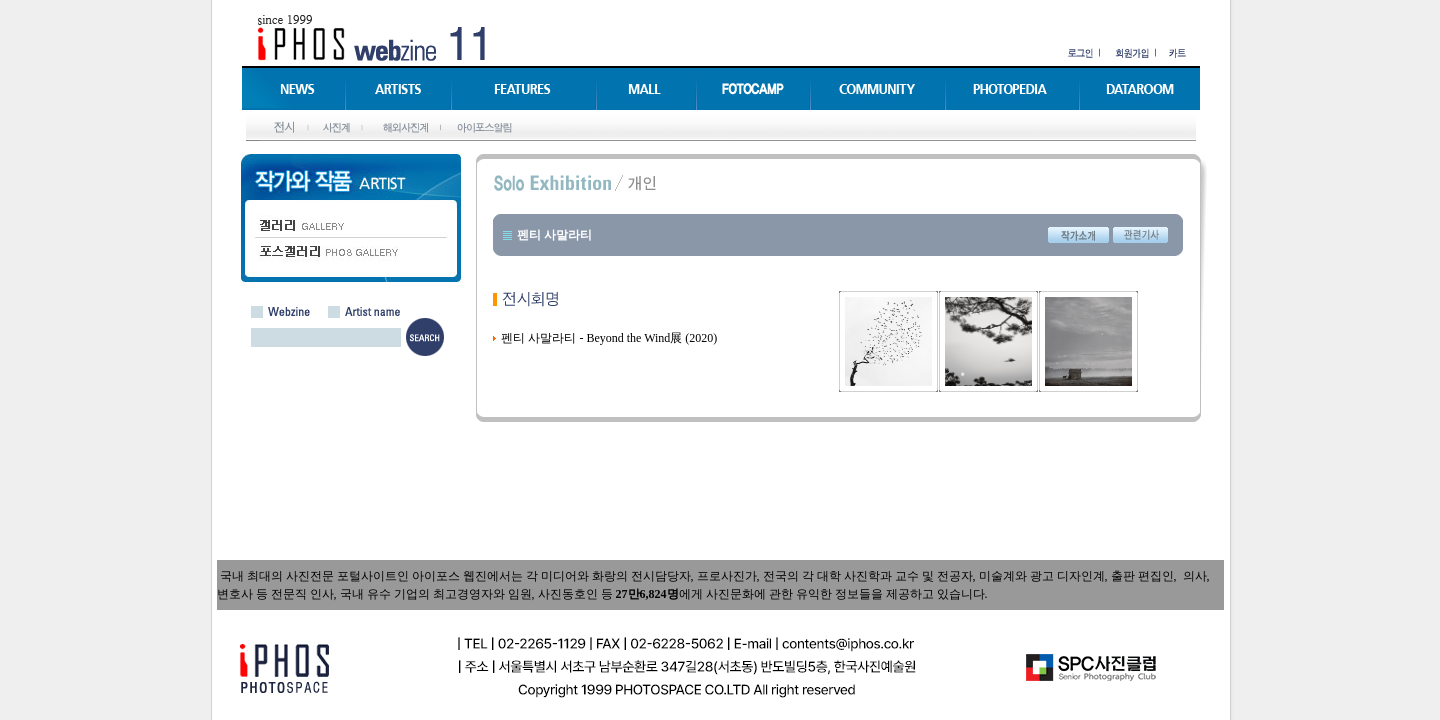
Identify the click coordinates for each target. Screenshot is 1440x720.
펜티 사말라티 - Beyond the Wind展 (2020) (609, 338)
